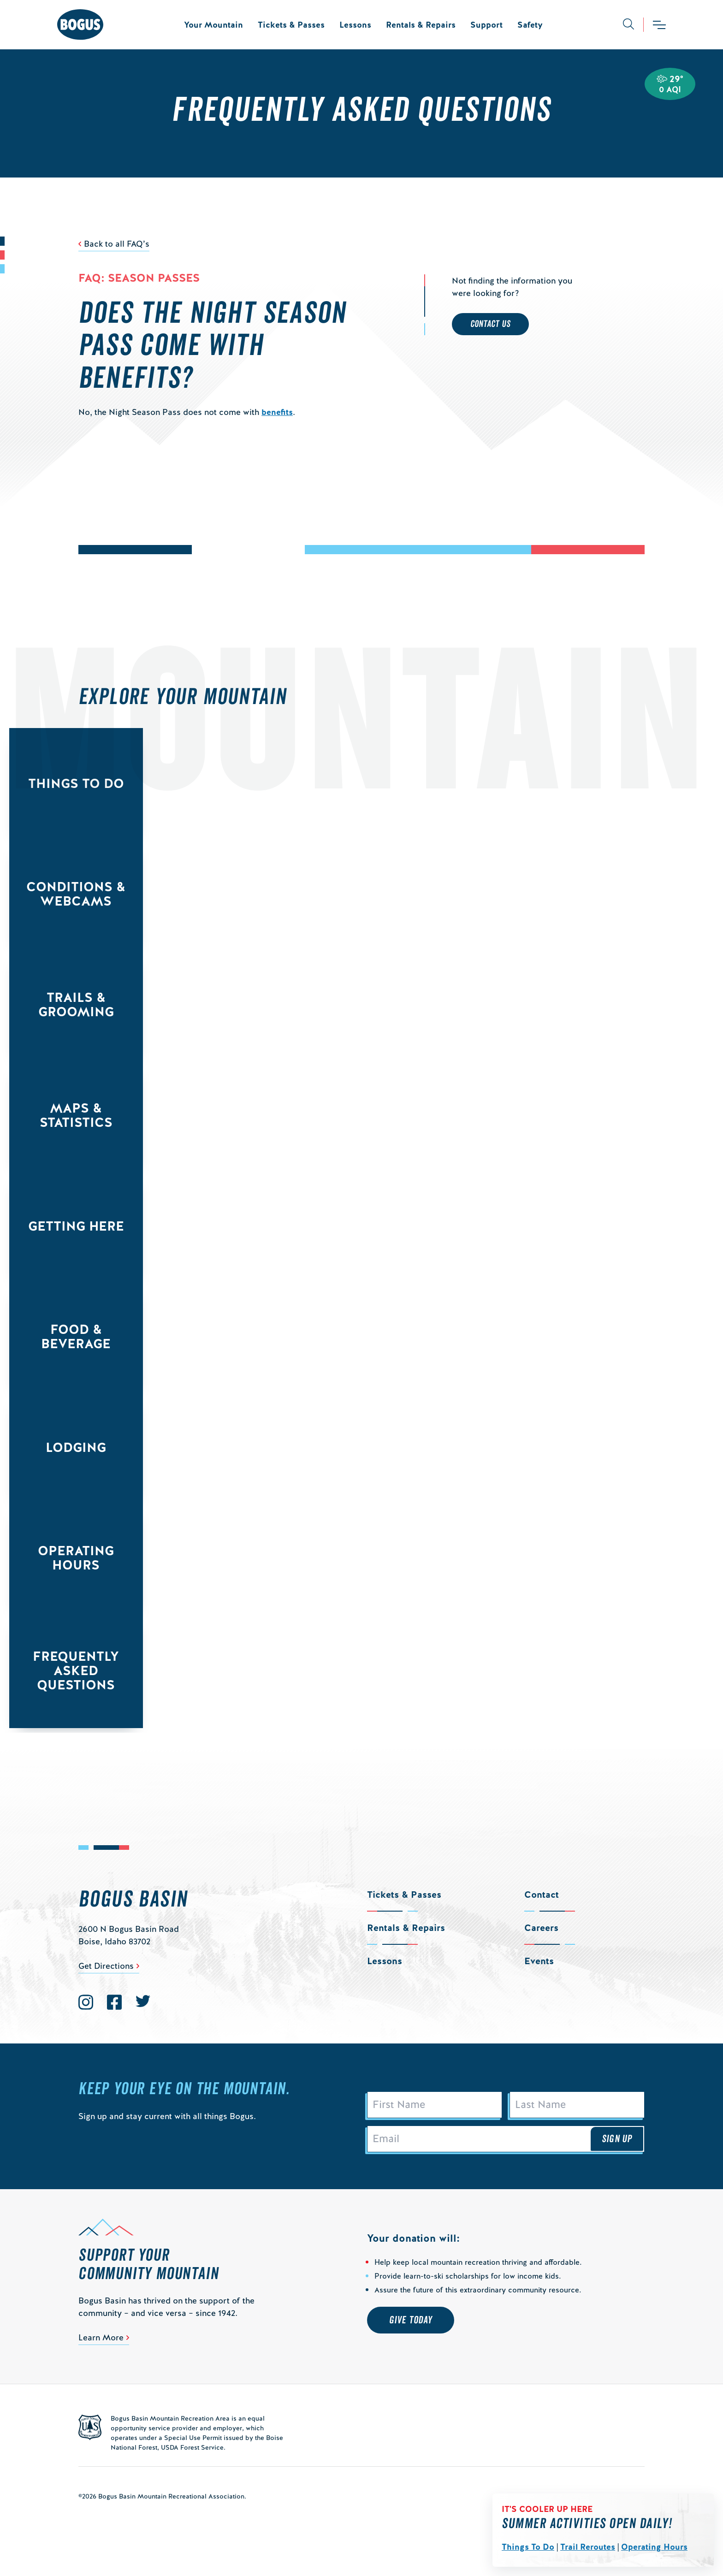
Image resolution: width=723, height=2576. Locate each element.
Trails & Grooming (76, 1004)
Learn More (101, 2337)
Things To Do (528, 2546)
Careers (541, 1928)
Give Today (410, 2320)
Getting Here (76, 1226)
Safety (530, 24)
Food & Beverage (76, 1336)
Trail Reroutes (587, 2546)
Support (486, 24)
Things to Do (76, 783)
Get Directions (106, 1965)
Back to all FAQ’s (116, 243)
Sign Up (617, 2138)
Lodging (76, 1447)
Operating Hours (654, 2546)
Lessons (355, 24)
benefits (277, 412)
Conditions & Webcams (75, 893)
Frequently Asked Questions (76, 1670)
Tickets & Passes (291, 24)
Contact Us (490, 324)
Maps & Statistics (76, 1115)
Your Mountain (213, 24)
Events (539, 1961)
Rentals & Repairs (421, 24)
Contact (541, 1895)
